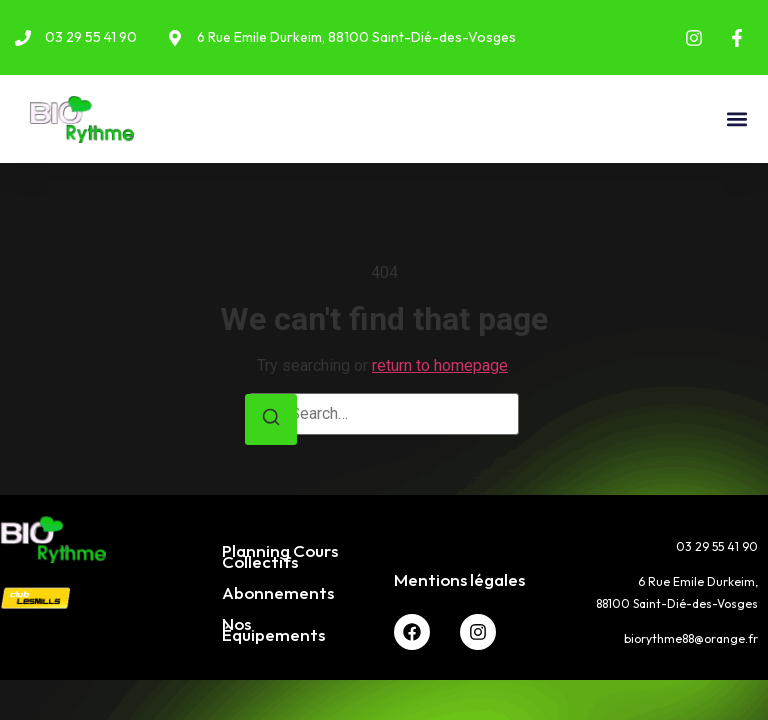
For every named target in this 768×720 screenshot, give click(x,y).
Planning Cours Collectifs (280, 556)
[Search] (271, 419)
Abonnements (278, 592)
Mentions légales (459, 579)
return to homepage (440, 365)
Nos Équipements (273, 629)
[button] (736, 119)
